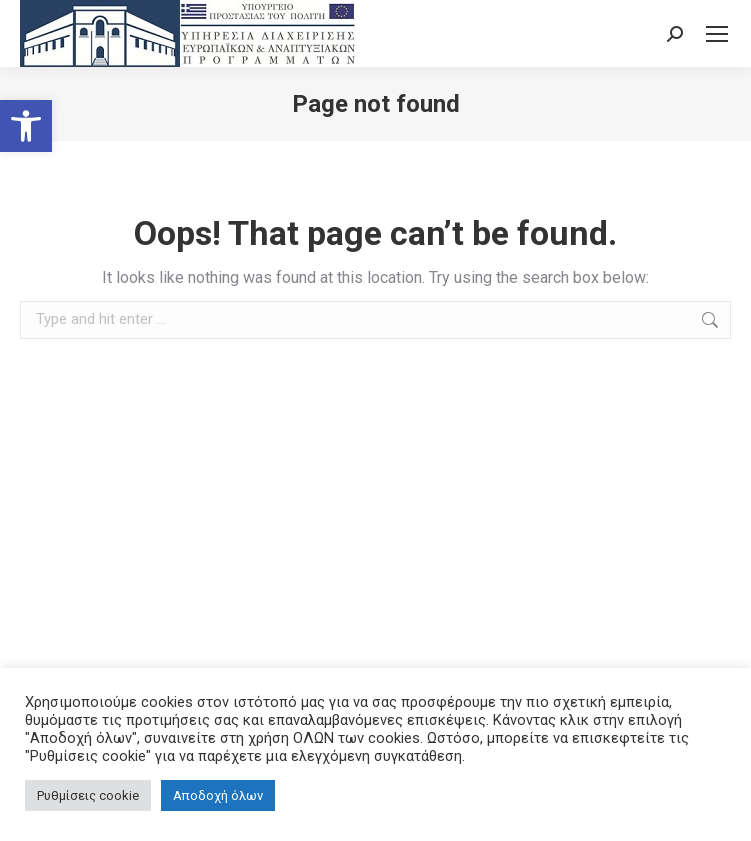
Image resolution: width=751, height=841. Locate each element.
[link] (26, 126)
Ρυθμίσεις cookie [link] (88, 795)
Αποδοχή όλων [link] (218, 795)
